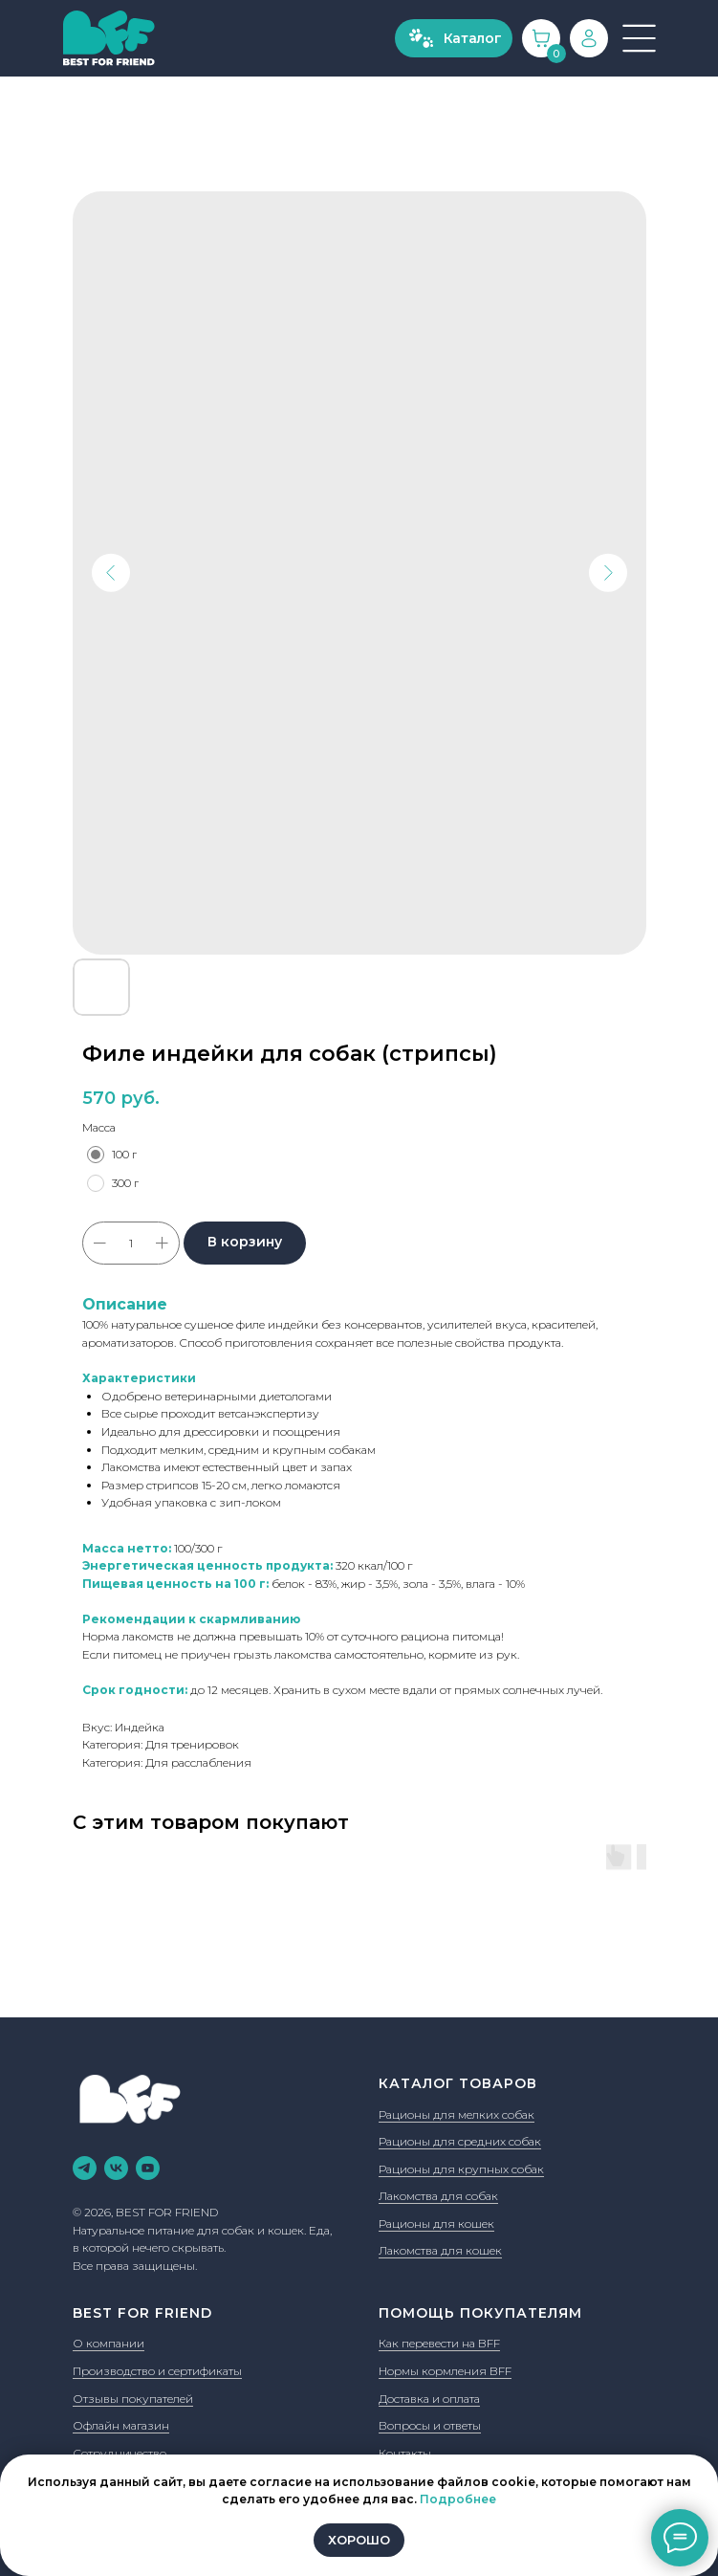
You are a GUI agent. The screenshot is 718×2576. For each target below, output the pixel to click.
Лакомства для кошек (440, 2250)
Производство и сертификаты (157, 2371)
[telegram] (85, 2168)
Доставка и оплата (429, 2398)
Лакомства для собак (438, 2196)
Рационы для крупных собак (461, 2169)
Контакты (405, 2453)
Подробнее (458, 2499)
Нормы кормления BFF (445, 2371)
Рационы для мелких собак (456, 2114)
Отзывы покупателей (133, 2398)
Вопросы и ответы (430, 2425)
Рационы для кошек (436, 2223)
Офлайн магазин (121, 2425)
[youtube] (148, 2168)
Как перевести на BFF (439, 2343)
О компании (108, 2343)
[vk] (116, 2168)
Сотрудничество (119, 2453)
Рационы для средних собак (460, 2141)
